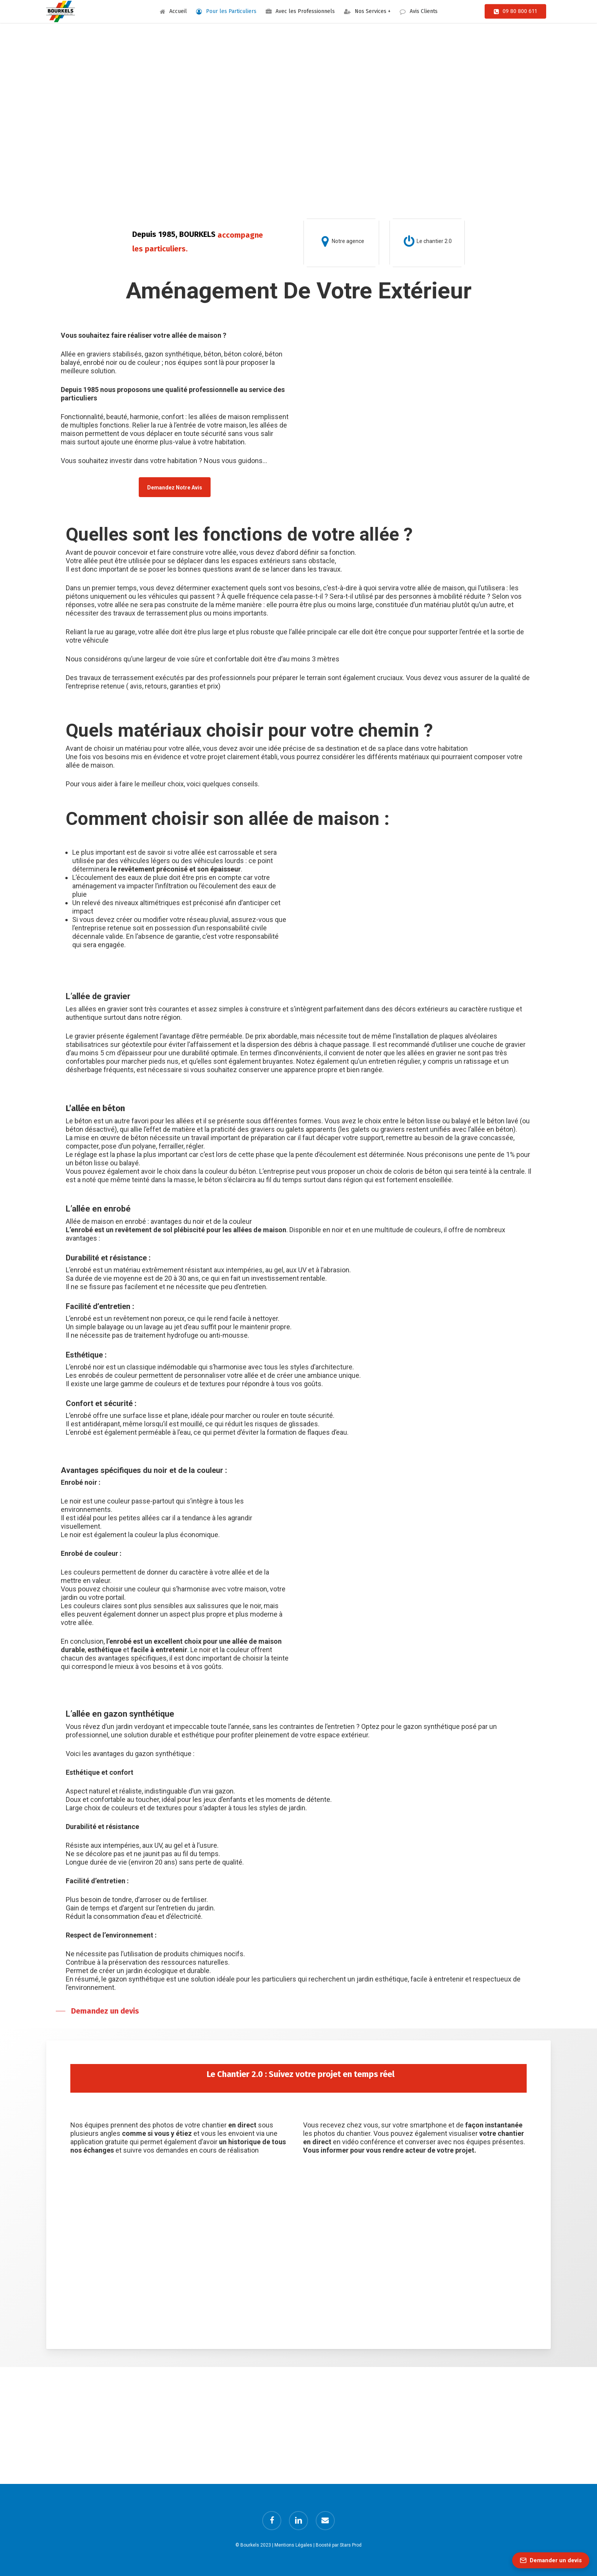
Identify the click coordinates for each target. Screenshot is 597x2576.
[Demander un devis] (550, 2560)
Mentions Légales (293, 2545)
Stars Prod (351, 2545)
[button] (175, 487)
